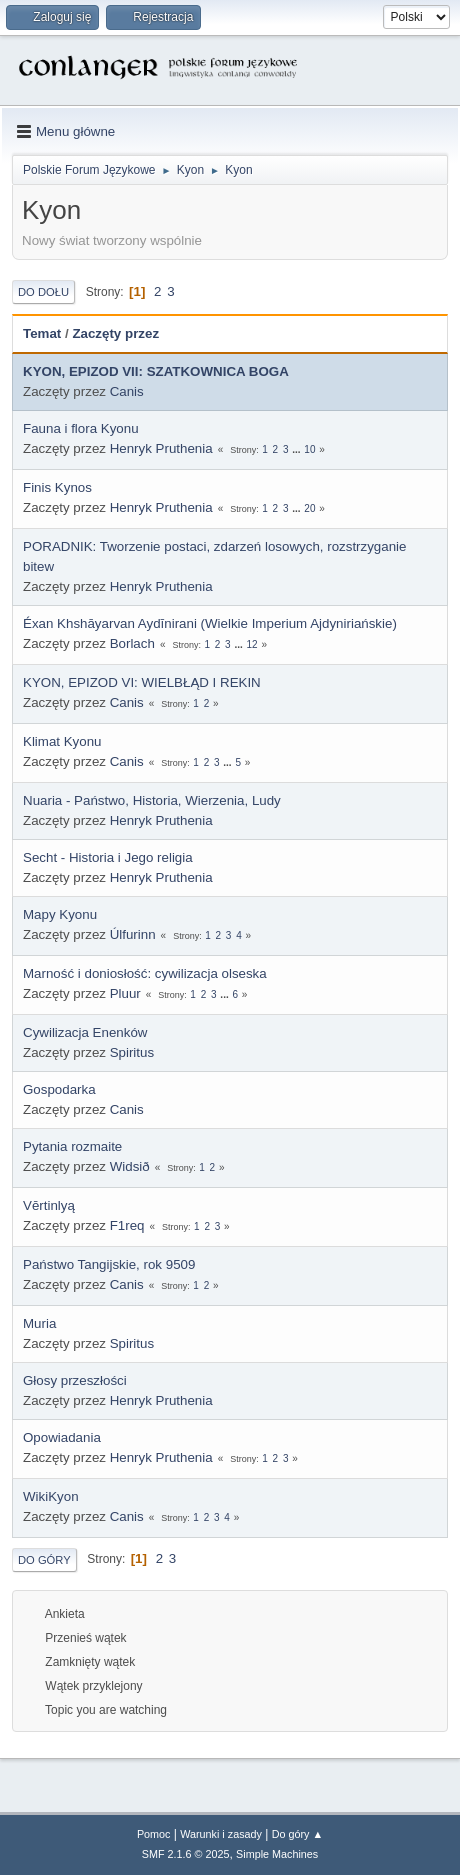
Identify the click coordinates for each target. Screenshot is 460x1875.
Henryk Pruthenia (161, 448)
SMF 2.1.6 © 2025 (186, 1854)
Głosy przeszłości (75, 1380)
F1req (127, 1225)
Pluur (125, 993)
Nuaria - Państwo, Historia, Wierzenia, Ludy (152, 800)
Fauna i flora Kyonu (81, 428)
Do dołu (43, 292)
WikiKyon (51, 1496)
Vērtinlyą (49, 1205)
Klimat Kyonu (62, 741)
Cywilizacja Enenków (85, 1032)
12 (252, 644)
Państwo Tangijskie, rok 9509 (109, 1264)
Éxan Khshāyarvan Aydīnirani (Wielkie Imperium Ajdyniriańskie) (210, 623)
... (297, 449)
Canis (127, 391)
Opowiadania (62, 1437)
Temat (42, 333)
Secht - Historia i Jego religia (108, 857)
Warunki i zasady (221, 1834)
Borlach (132, 643)
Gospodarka (59, 1089)
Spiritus (132, 1052)
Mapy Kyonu (60, 914)
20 (309, 508)
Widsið (130, 1166)
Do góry (44, 1560)
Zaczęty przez (115, 333)
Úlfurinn (133, 934)
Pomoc (154, 1834)
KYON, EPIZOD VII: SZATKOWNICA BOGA (156, 371)
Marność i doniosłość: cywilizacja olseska (145, 973)
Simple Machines (277, 1854)
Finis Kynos (57, 487)
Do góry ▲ (297, 1834)
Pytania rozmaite (72, 1146)
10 (309, 449)
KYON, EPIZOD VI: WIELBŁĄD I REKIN (142, 682)
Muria (39, 1323)
